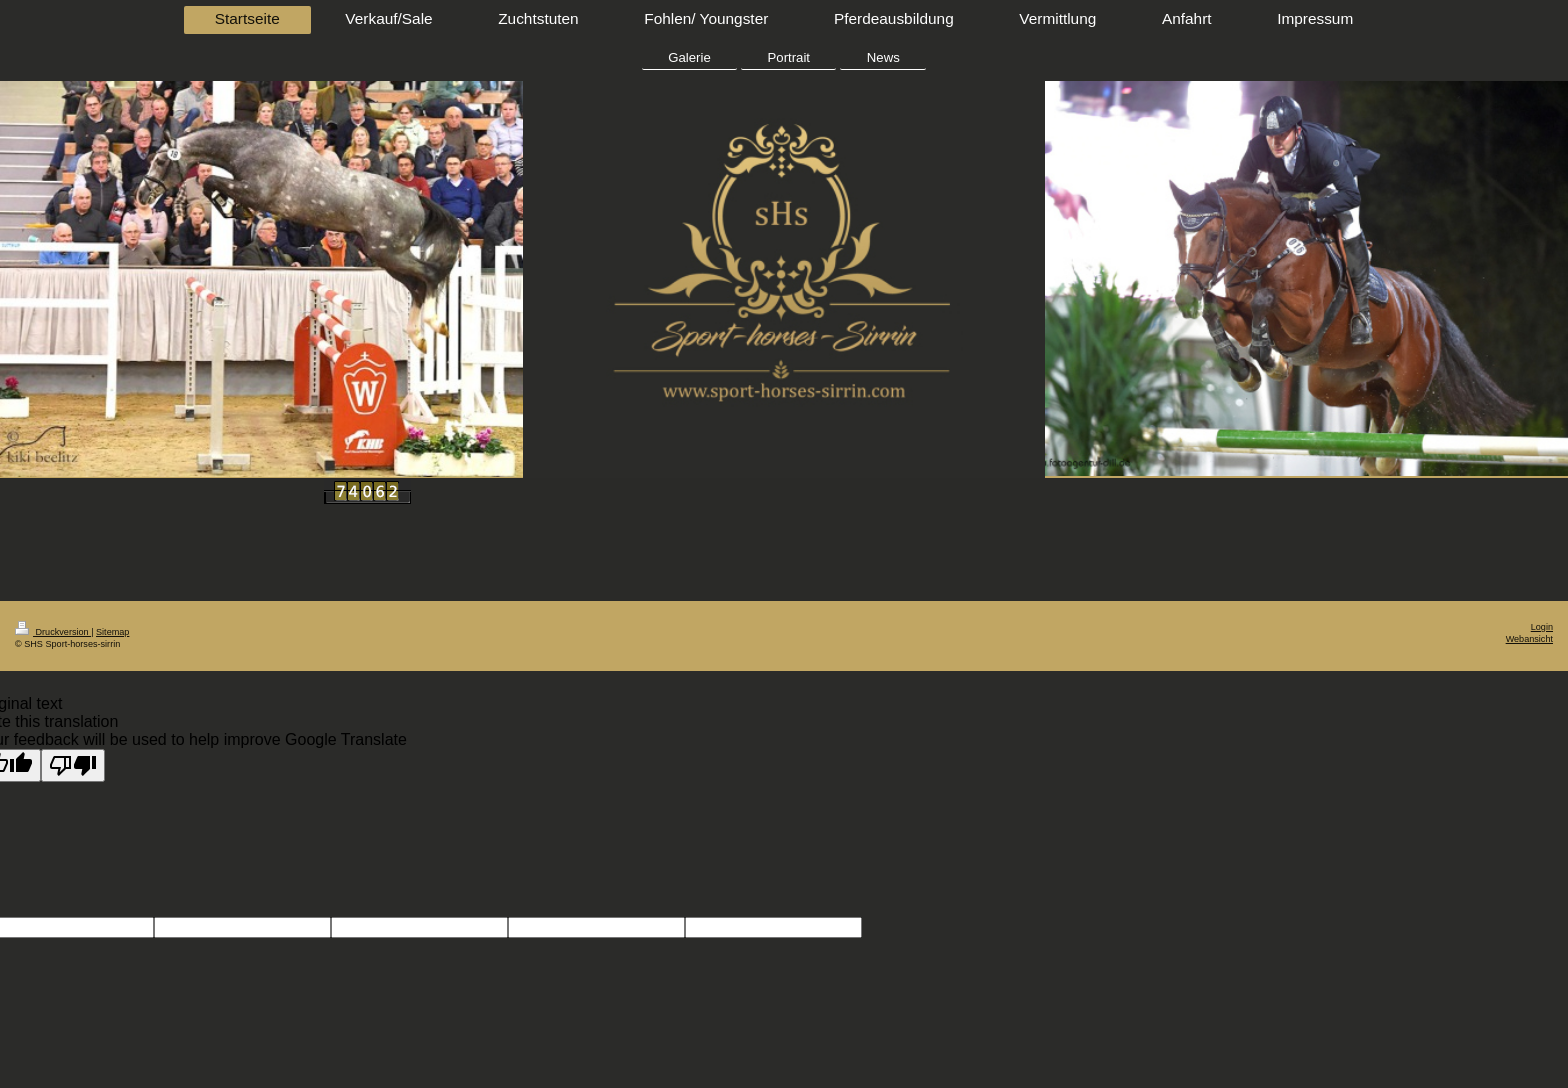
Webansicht (1529, 639)
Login (1542, 627)
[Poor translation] (73, 765)
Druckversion (53, 632)
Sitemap (112, 632)
